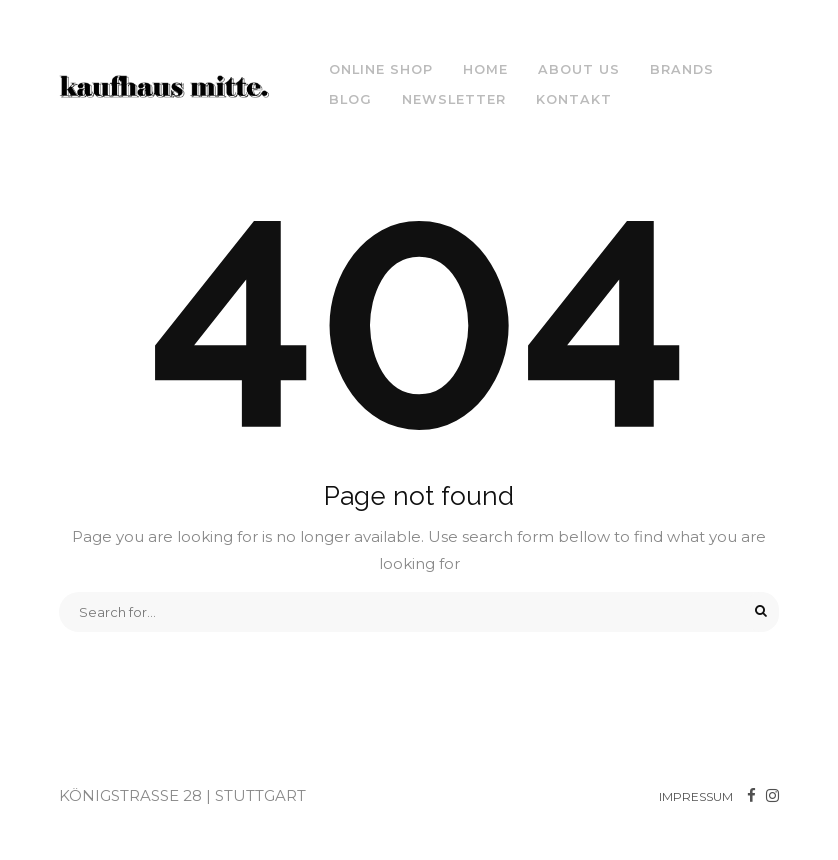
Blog (350, 99)
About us (579, 69)
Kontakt (574, 99)
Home (485, 69)
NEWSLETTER (454, 99)
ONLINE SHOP (381, 69)
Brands (682, 69)
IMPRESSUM (696, 796)
